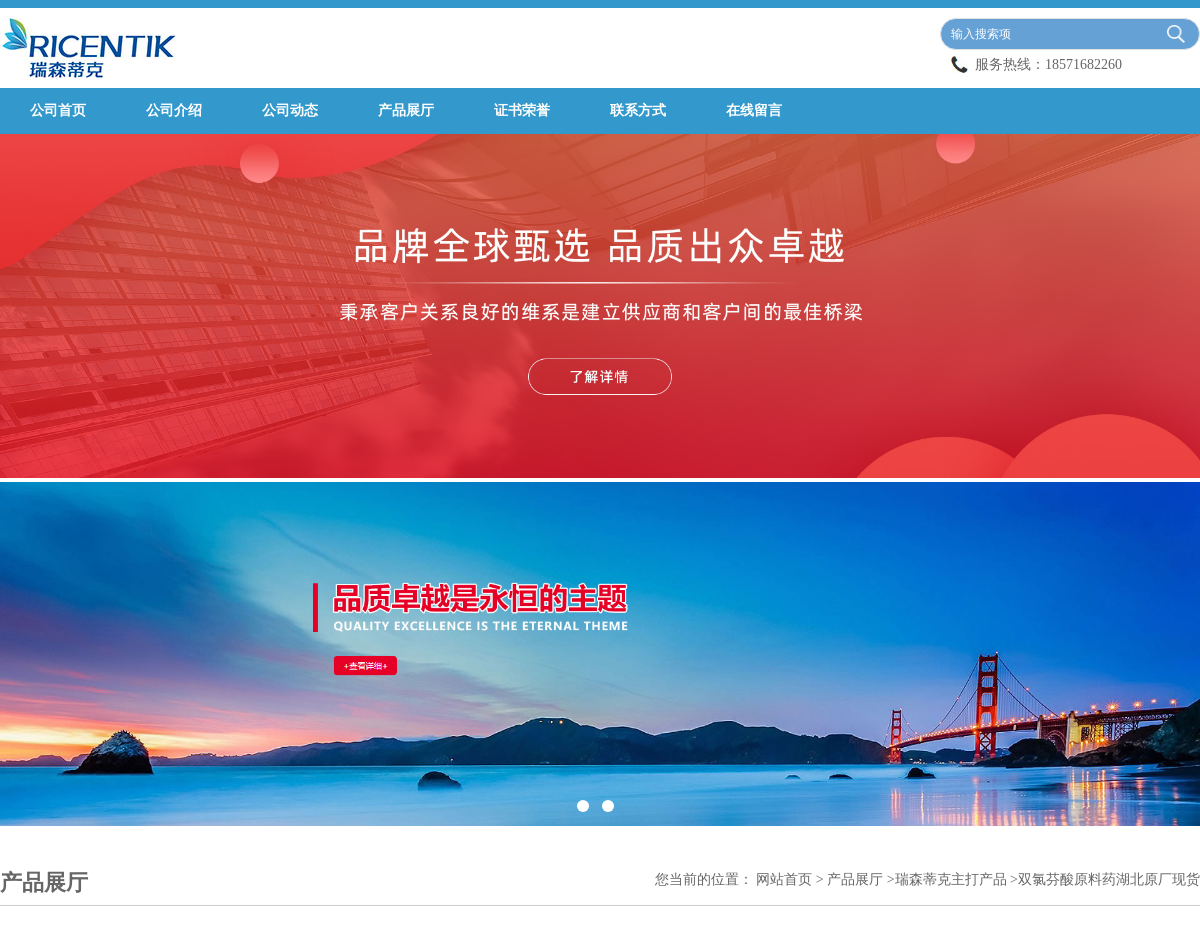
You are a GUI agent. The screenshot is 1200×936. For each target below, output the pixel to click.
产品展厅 (406, 110)
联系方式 (638, 110)
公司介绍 (174, 110)
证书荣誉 (522, 110)
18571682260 (1083, 64)
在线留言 (754, 110)
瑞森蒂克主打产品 (951, 879)
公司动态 (290, 110)
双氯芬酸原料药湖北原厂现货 (1109, 879)
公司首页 (58, 110)
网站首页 (784, 879)
